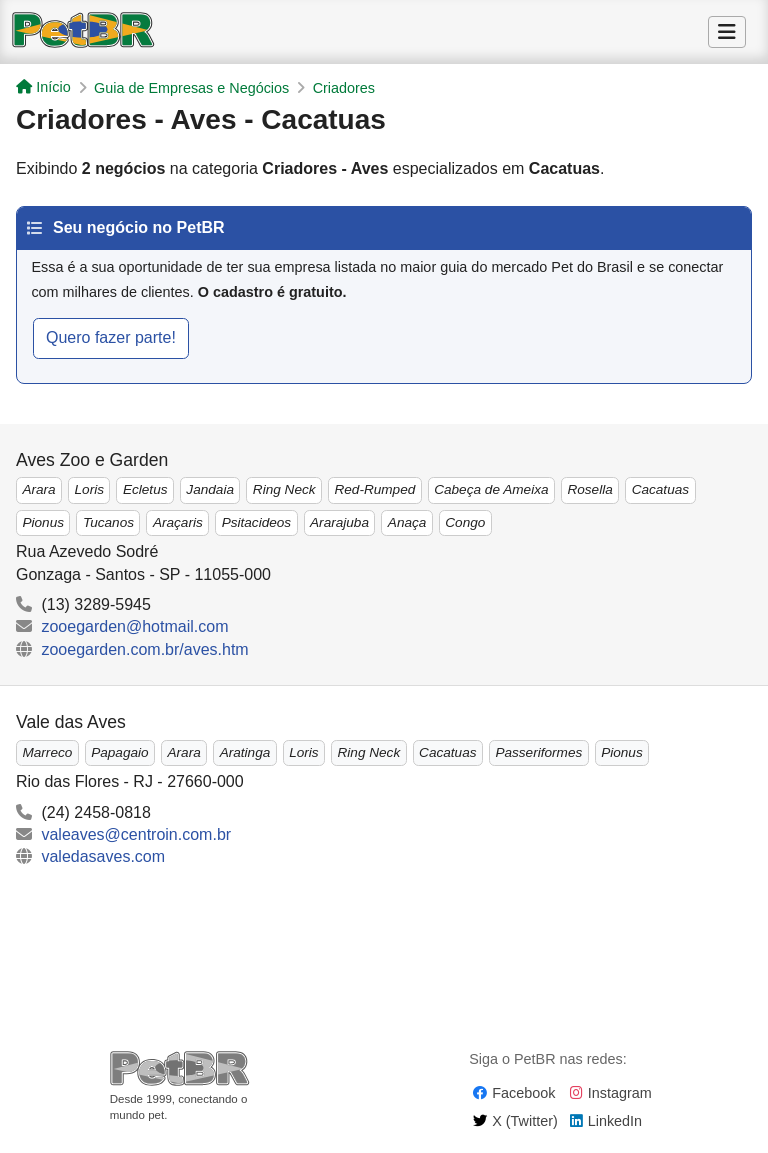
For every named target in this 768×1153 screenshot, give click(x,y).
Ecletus (145, 489)
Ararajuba (339, 522)
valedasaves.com (103, 856)
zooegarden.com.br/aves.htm (144, 649)
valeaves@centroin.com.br (136, 834)
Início (43, 87)
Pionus (43, 522)
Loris (89, 489)
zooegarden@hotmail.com (134, 626)
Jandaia (210, 489)
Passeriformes (538, 752)
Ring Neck (284, 489)
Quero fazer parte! (111, 337)
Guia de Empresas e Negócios (191, 88)
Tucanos (108, 522)
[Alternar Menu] (727, 32)
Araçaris (178, 522)
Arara (38, 489)
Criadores (344, 88)
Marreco (47, 752)
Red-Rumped (374, 489)
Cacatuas (660, 489)
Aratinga (245, 752)
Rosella (589, 489)
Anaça (407, 522)
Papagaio (119, 752)
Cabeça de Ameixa (491, 489)
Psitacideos (257, 522)
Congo (465, 522)
